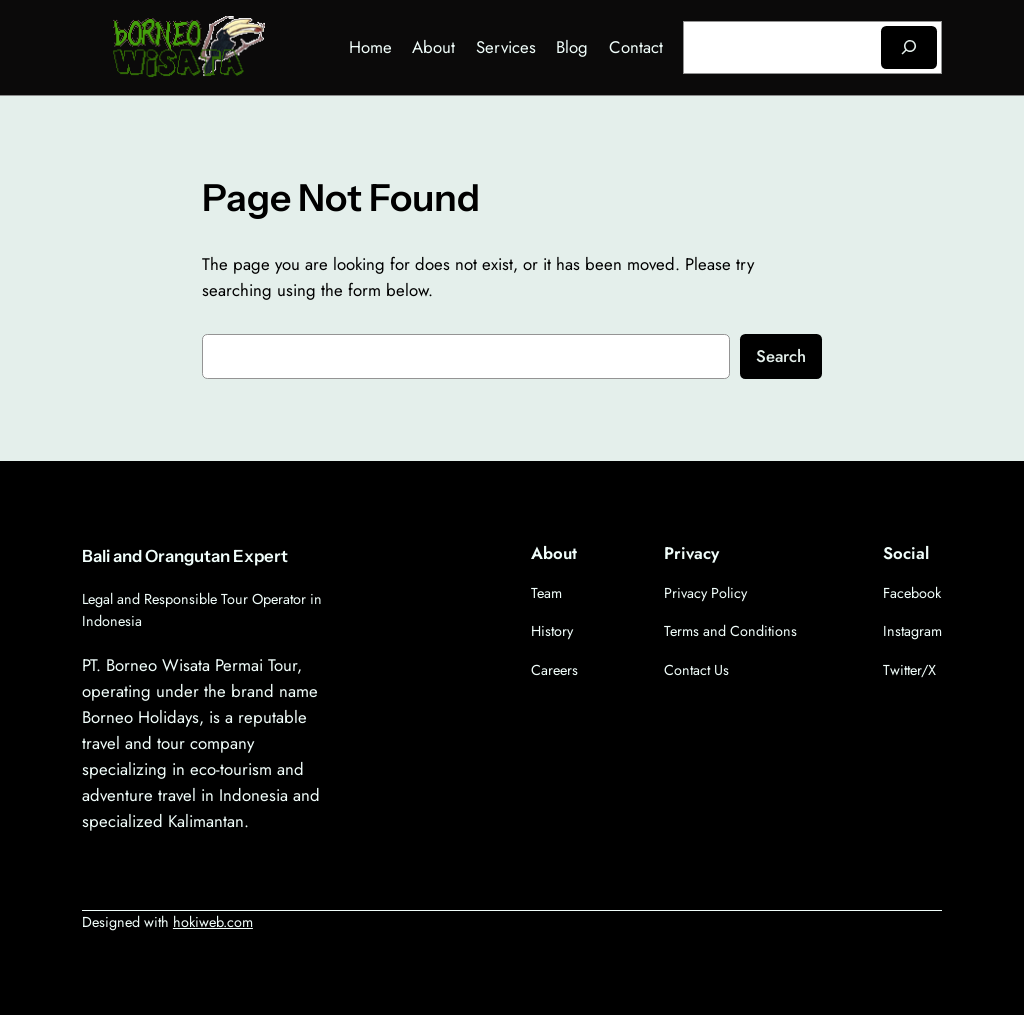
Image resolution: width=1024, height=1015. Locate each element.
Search (781, 356)
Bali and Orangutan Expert (185, 556)
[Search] (909, 47)
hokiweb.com (213, 922)
